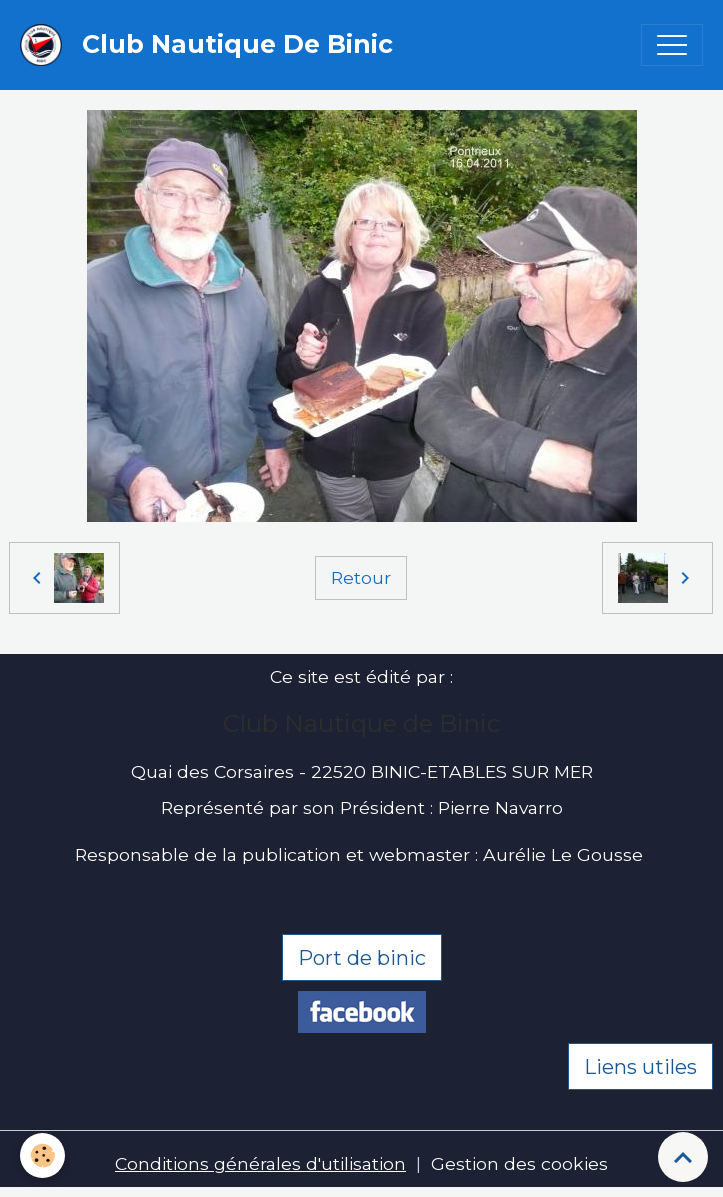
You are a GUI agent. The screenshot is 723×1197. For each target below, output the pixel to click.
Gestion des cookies (519, 1163)
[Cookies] (42, 1155)
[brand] (211, 45)
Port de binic (362, 958)
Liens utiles (640, 1067)
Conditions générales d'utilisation (260, 1163)
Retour (361, 577)
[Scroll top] (683, 1157)
